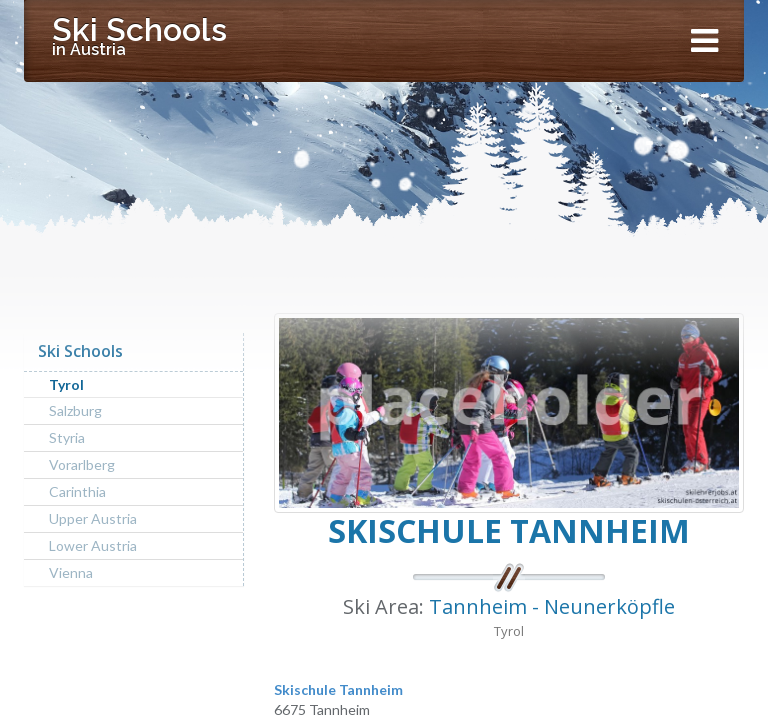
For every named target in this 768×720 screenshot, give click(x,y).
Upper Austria (93, 518)
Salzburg (75, 410)
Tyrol (66, 384)
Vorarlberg (82, 464)
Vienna (71, 572)
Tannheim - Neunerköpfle (552, 606)
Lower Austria (93, 545)
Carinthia (77, 491)
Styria (67, 437)
